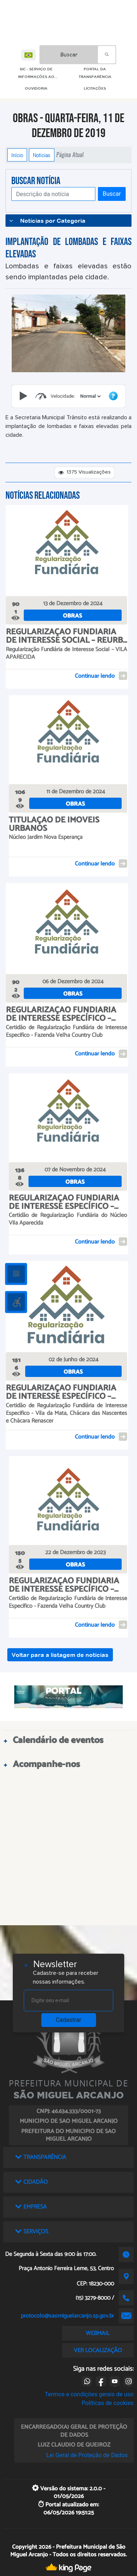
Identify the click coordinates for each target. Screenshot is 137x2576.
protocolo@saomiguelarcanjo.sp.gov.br (67, 2316)
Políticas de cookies (107, 2403)
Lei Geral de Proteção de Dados (87, 2455)
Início (17, 155)
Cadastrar (68, 2019)
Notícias (41, 155)
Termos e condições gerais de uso (89, 2394)
